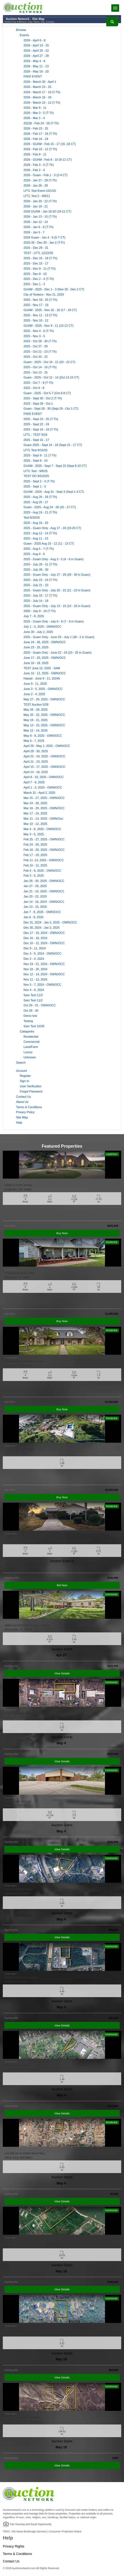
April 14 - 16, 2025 (36, 772)
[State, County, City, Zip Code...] (60, 21)
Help (19, 1122)
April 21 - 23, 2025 (36, 761)
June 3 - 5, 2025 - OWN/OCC (43, 688)
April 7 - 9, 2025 (34, 782)
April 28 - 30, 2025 (36, 751)
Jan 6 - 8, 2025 (34, 917)
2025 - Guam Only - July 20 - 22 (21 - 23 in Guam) (57, 590)
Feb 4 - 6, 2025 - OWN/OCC (42, 870)
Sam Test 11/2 (33, 1000)
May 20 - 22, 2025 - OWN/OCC (44, 714)
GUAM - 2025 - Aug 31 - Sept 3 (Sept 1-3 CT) (54, 491)
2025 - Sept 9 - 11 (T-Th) (40, 455)
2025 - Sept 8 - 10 (35, 460)
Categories (27, 1031)
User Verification (31, 1086)
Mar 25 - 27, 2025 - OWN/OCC (44, 798)
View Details (62, 1673)
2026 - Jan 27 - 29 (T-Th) (40, 180)
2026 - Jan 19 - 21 (36, 206)
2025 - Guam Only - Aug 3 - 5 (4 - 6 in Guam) (53, 559)
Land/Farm (31, 1047)
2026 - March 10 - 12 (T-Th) (42, 102)
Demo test (30, 1015)
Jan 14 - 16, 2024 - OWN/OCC (44, 901)
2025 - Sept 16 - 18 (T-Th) (41, 429)
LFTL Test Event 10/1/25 (40, 190)
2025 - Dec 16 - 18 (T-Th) (40, 258)
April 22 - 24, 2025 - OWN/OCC (44, 756)
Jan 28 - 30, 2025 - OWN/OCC (44, 880)
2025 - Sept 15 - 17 (36, 440)
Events (24, 35)
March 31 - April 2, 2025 (39, 792)
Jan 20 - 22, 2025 (35, 896)
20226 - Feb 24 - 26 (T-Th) (41, 123)
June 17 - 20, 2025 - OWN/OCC (45, 657)
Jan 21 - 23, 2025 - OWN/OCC (44, 891)
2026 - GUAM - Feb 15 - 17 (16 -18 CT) (50, 144)
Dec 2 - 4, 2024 (34, 958)
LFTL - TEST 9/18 (35, 434)
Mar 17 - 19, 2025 (35, 813)
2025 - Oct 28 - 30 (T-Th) (40, 341)
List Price (9, 1225)
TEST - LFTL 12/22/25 (38, 253)
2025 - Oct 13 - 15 (36, 372)
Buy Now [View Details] (62, 1233)
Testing (28, 1021)
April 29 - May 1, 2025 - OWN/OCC (47, 746)
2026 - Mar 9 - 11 (35, 107)
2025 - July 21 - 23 (36, 585)
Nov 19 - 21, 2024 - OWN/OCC (44, 964)
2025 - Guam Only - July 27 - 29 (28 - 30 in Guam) (57, 574)
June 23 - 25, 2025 (36, 647)
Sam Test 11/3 (33, 995)
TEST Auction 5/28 (36, 704)
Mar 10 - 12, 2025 (35, 823)
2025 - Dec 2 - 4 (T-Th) (39, 278)
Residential (31, 1036)
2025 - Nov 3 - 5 (34, 336)
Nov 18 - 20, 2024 (35, 969)
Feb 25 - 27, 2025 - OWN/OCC (44, 839)
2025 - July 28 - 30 (36, 569)
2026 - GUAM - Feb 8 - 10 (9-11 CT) (48, 159)
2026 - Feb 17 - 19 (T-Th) (40, 133)
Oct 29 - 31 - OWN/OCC (40, 1005)
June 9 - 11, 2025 (35, 683)
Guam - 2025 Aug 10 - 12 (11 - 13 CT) (49, 543)
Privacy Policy (25, 1112)
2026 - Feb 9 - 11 (35, 154)
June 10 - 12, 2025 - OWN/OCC (45, 673)
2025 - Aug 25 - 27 (36, 502)
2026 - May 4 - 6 (34, 61)
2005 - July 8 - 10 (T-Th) (40, 611)
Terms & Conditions (29, 1107)
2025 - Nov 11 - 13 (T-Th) (40, 315)
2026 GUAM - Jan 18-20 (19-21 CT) (47, 211)
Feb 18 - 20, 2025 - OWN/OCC (44, 849)
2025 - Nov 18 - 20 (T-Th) (40, 299)
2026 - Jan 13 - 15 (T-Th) (40, 216)
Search (21, 1062)
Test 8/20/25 (32, 517)
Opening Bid (11, 1577)
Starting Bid (11, 1665)
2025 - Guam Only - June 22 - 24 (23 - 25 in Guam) (58, 652)
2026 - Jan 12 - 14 (36, 221)
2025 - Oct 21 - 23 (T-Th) (40, 351)
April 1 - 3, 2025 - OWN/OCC (43, 787)
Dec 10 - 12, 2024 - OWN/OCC (44, 943)
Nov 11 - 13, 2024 (35, 979)
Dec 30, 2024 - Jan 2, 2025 (42, 927)
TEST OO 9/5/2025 (36, 476)
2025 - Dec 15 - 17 (36, 263)
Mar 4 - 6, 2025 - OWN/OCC (42, 829)
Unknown (30, 1057)
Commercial (31, 1041)
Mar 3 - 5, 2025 (34, 834)
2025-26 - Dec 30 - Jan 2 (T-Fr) (44, 242)
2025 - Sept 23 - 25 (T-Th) (41, 419)
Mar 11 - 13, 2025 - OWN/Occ (43, 818)
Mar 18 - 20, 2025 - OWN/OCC (44, 808)
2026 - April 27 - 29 (36, 55)
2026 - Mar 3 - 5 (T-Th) (39, 112)
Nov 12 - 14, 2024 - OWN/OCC (44, 974)
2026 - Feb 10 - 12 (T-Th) (40, 149)
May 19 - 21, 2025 (36, 720)
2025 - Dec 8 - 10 (35, 273)
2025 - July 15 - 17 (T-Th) (40, 595)
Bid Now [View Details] (62, 1585)
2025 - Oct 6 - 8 (34, 388)
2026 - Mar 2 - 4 (34, 118)
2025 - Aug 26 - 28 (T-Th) (40, 497)
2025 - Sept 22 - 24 (36, 424)
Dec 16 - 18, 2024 (35, 938)
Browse (21, 29)
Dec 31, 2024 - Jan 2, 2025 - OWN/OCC (50, 922)
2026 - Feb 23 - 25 (36, 128)
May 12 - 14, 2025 (36, 730)
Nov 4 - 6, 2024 (34, 989)
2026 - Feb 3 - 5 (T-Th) (39, 164)
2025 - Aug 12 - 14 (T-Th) (40, 533)
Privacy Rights (13, 2546)
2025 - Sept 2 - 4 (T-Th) (39, 481)
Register (25, 1075)
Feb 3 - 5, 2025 (34, 875)
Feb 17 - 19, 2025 (35, 855)
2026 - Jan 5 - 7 (34, 232)
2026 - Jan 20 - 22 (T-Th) (40, 201)
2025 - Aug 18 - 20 (36, 522)
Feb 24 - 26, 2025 (35, 844)
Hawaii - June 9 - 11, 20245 (42, 678)
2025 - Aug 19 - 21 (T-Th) (40, 512)
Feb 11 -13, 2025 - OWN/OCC (44, 860)
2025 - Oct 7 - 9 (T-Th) (38, 382)
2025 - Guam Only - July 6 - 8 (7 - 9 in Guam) (54, 621)
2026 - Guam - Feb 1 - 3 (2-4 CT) (46, 175)
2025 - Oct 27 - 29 (36, 346)
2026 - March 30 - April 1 (40, 81)
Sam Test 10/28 (34, 1026)
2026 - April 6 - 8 (34, 40)
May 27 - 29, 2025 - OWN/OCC (44, 699)
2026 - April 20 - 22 (36, 50)
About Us (22, 1101)
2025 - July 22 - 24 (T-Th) (40, 579)
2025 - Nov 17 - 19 (36, 305)
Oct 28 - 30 (31, 1010)
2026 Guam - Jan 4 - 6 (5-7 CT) (44, 237)
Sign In (24, 1081)
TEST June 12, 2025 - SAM (42, 668)
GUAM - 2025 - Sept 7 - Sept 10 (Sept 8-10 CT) (55, 465)
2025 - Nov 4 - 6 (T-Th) (39, 330)
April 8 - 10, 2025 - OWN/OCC (44, 777)
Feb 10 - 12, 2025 (35, 865)
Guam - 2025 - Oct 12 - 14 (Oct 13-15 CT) (51, 377)
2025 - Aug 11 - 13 (36, 538)
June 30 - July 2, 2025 (38, 631)
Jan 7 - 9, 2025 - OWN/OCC (42, 912)
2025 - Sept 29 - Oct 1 (38, 403)
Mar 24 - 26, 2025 (35, 803)
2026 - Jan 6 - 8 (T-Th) (38, 227)
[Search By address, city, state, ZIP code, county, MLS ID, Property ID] (112, 21)
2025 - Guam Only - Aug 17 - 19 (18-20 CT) (52, 528)
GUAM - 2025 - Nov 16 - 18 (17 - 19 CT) (50, 310)
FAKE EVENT (33, 76)
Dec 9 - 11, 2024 (35, 948)
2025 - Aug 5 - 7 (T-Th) (39, 548)
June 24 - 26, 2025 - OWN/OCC (45, 642)
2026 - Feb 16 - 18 (36, 139)
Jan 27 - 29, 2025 (35, 886)
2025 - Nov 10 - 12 (36, 320)
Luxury (28, 1052)
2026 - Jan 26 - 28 (36, 185)
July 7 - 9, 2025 (34, 616)
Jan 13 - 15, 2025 (35, 906)
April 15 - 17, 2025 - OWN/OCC (44, 766)
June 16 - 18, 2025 (36, 663)
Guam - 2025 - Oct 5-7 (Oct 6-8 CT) (47, 393)
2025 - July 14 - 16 (36, 600)
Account (21, 1070)
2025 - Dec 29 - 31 (36, 247)
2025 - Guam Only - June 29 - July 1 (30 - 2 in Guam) (59, 637)
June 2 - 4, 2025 (34, 694)
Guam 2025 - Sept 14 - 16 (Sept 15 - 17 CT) (53, 445)
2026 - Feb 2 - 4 (34, 170)
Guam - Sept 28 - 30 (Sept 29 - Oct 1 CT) (51, 408)
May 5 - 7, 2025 (34, 740)
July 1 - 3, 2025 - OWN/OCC (42, 626)
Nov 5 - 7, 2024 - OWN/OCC (42, 984)
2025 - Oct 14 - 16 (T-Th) (40, 367)
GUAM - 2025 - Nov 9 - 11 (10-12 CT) (49, 325)
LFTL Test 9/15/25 (35, 450)
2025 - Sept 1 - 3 (35, 486)
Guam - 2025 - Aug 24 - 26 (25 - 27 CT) (50, 507)
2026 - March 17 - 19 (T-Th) (42, 92)
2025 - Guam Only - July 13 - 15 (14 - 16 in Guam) (57, 606)
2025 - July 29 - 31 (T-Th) (40, 564)
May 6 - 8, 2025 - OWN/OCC (43, 735)
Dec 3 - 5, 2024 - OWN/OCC (42, 953)
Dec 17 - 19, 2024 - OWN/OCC (44, 932)
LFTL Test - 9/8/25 (36, 471)
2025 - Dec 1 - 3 (34, 284)
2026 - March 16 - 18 (37, 97)
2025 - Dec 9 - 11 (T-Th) (40, 268)
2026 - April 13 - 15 (36, 45)
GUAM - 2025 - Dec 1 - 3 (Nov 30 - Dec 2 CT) (54, 289)
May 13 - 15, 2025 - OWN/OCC (44, 725)
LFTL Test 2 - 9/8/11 (37, 196)
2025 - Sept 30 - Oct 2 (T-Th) (43, 398)
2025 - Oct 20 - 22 (36, 356)
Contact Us (23, 1096)
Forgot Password (31, 1091)
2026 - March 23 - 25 (37, 87)
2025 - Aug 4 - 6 (34, 554)
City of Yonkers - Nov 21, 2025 (44, 294)
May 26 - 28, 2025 (36, 709)
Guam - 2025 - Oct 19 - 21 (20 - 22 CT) (49, 362)
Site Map (22, 1117)
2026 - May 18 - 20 (36, 71)
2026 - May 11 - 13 (36, 66)
